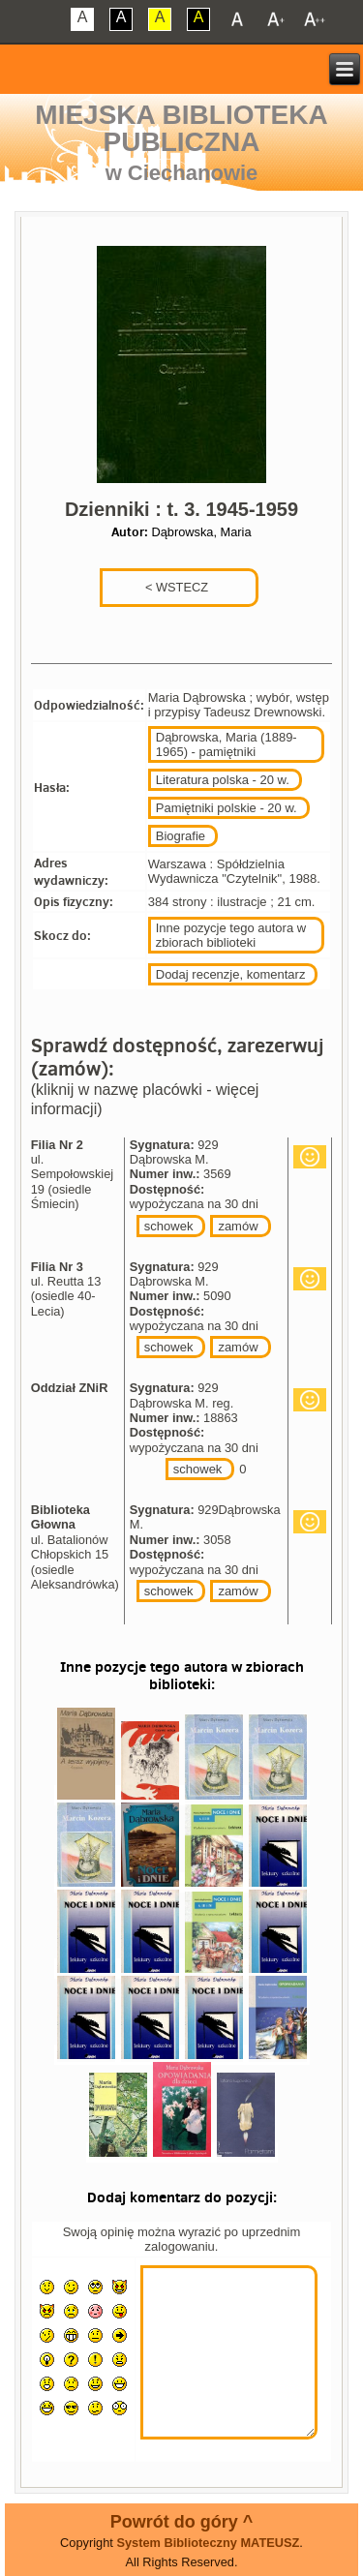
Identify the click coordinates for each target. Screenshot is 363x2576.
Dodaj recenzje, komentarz (231, 974)
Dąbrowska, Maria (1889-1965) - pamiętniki (226, 744)
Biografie (180, 836)
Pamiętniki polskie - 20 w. (226, 808)
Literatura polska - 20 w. (222, 780)
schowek (169, 1226)
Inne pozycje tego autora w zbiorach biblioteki (231, 935)
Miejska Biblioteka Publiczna (181, 128)
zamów (237, 1226)
